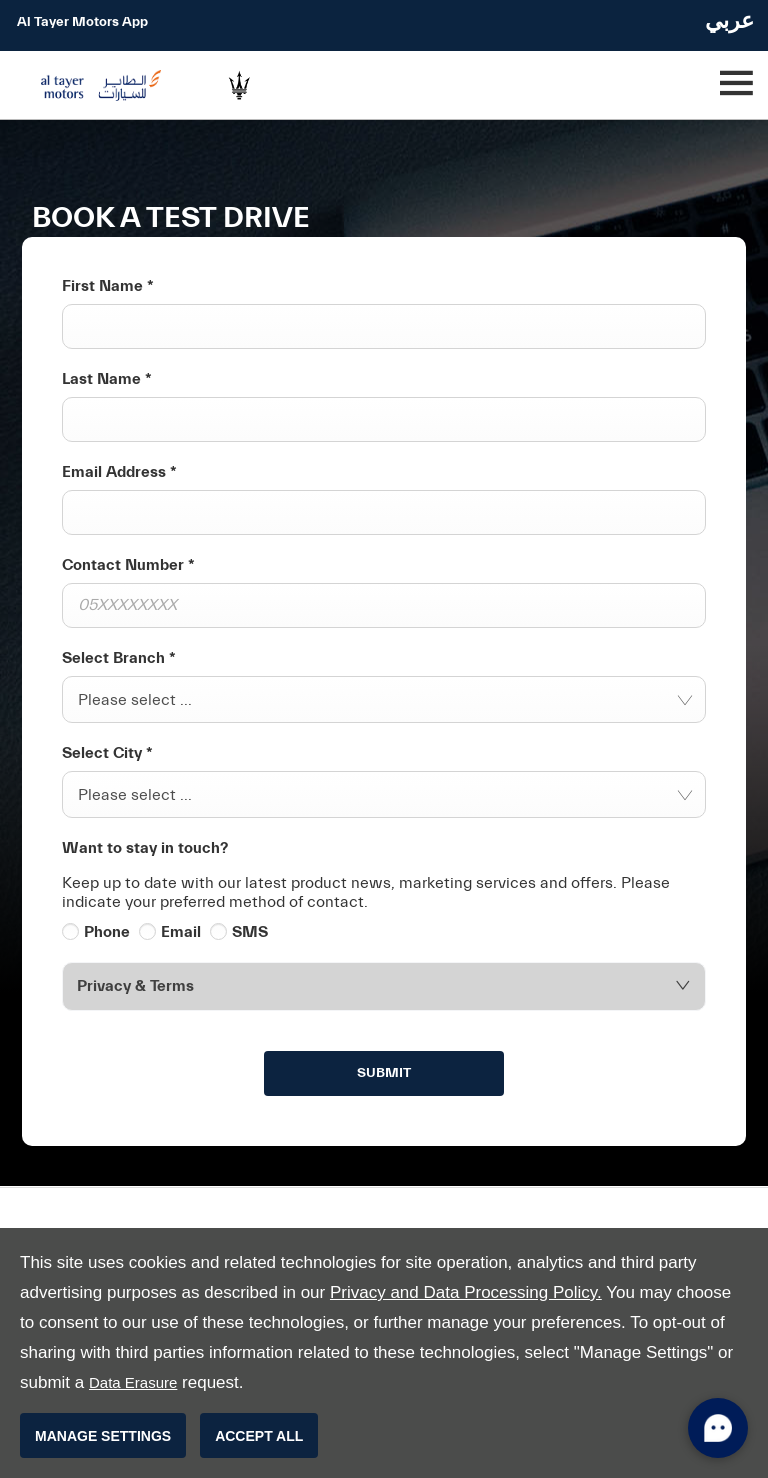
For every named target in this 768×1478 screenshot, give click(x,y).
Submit (384, 1073)
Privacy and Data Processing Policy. (466, 1292)
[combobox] (384, 699)
